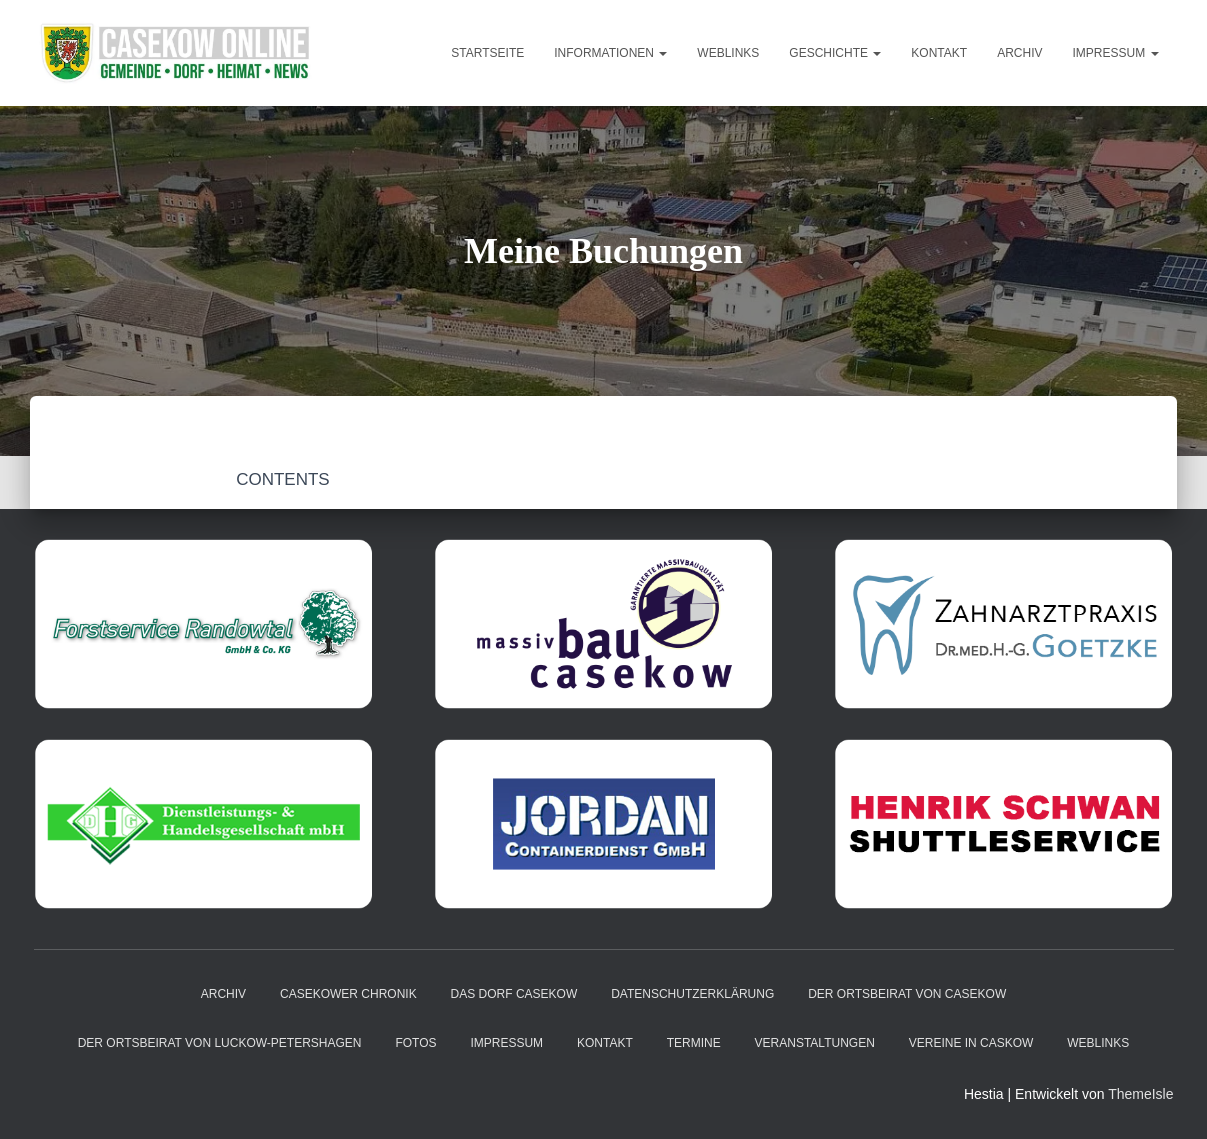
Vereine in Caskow (971, 1043)
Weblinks (728, 53)
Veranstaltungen (815, 1043)
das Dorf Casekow (514, 994)
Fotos (415, 1043)
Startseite (487, 53)
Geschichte (835, 53)
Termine (694, 1043)
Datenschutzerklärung (692, 994)
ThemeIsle (1140, 1094)
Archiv (1019, 53)
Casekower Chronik (348, 994)
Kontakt (939, 53)
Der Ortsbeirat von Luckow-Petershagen (220, 1043)
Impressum (1115, 53)
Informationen (610, 53)
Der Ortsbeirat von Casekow (907, 994)
